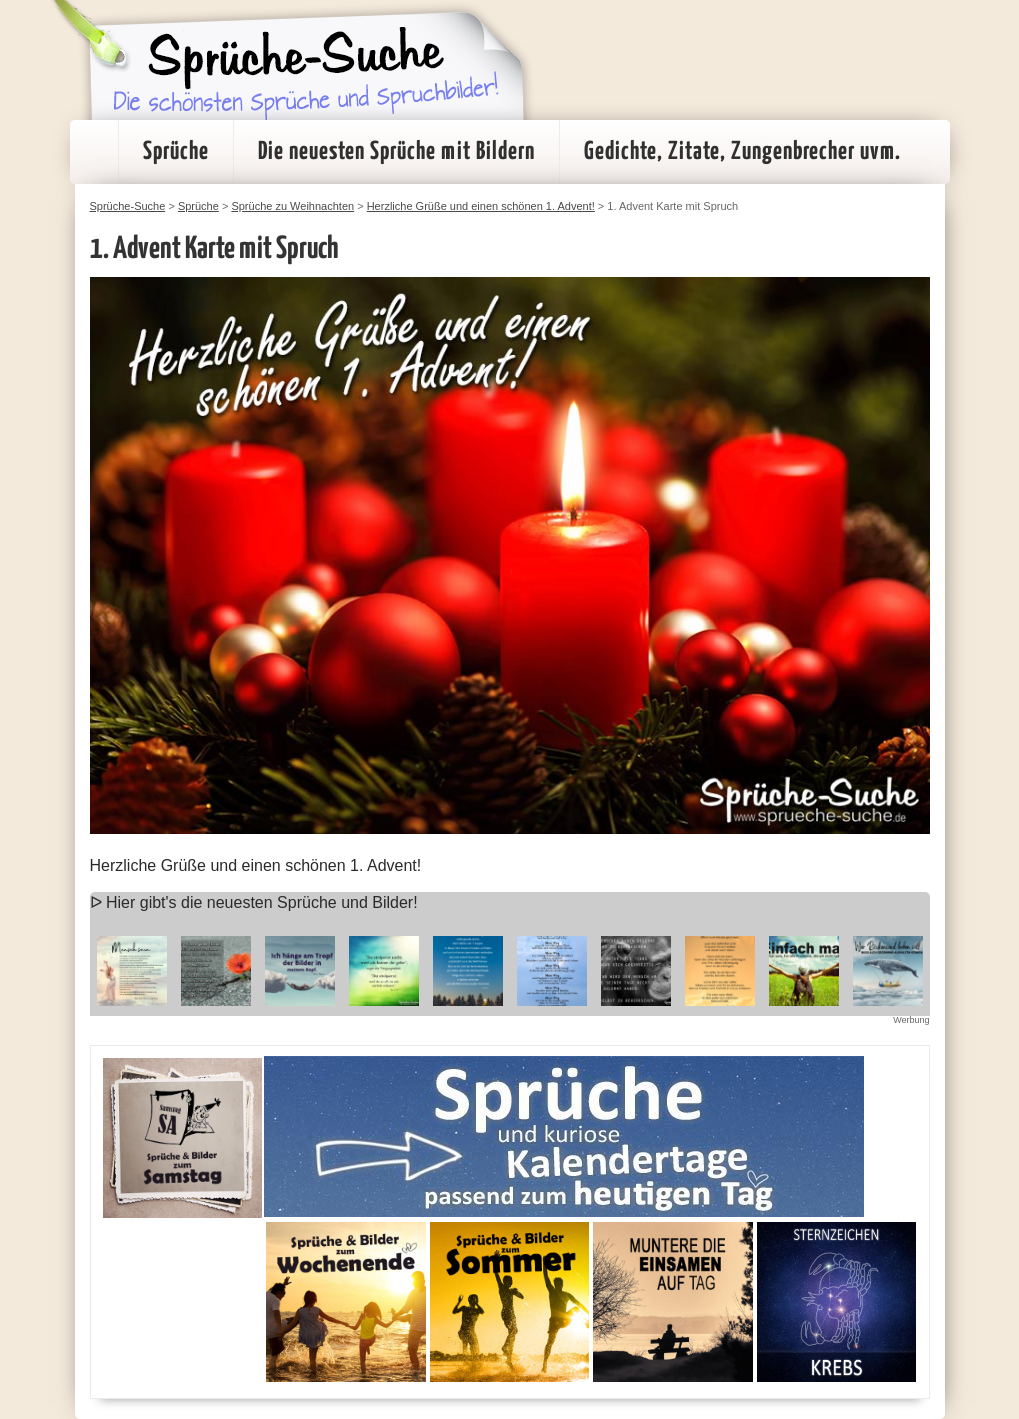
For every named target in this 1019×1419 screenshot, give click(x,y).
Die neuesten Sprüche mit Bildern (396, 152)
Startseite (94, 152)
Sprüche (176, 152)
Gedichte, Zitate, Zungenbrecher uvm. (742, 152)
